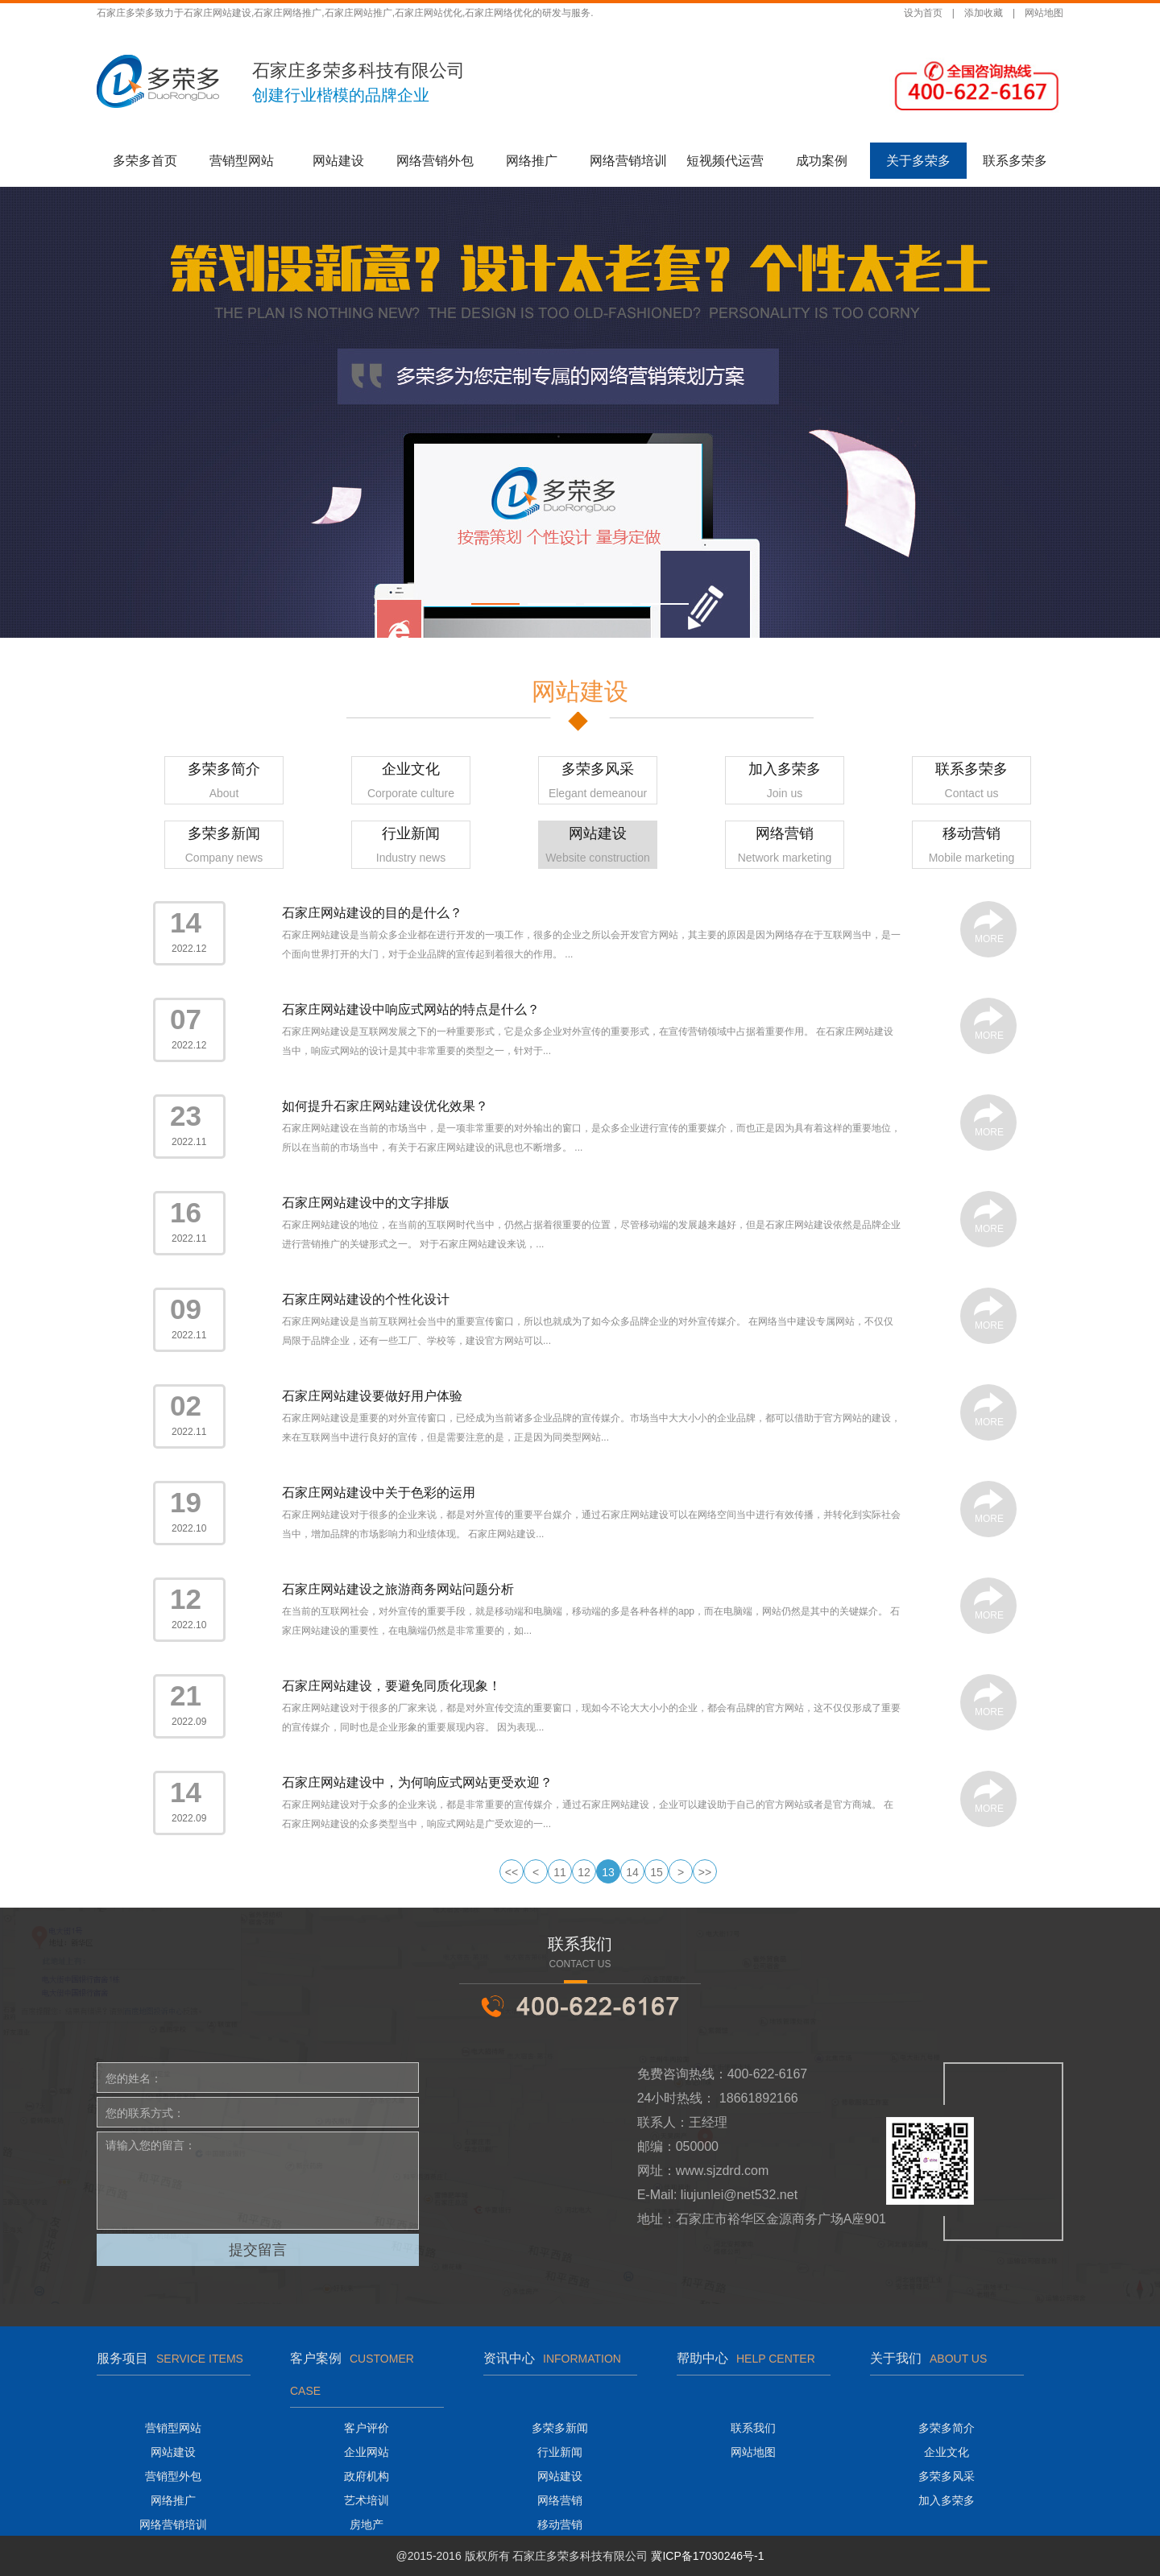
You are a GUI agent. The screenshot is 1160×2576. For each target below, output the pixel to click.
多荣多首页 (145, 160)
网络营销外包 (435, 160)
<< (511, 1872)
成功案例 (821, 160)
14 (632, 1872)
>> (704, 1872)
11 (559, 1872)
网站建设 (338, 160)
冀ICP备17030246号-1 (707, 2555)
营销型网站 (241, 160)
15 (656, 1872)
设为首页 (923, 13)
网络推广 (531, 160)
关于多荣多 (918, 160)
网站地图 (1044, 13)
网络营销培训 (628, 160)
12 (584, 1872)
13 (608, 1872)
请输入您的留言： (257, 2180)
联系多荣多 (1015, 160)
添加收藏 (983, 13)
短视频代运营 (725, 160)
